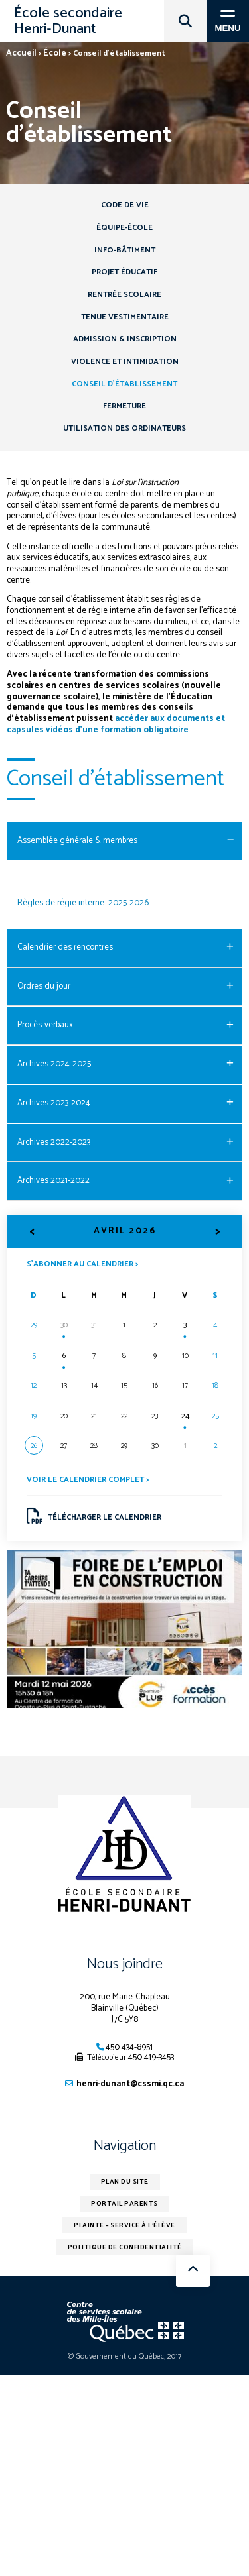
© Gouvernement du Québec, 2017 (124, 2356)
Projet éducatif (124, 272)
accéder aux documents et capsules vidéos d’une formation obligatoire (116, 724)
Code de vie (125, 205)
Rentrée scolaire (124, 294)
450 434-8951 (129, 2047)
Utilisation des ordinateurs (124, 428)
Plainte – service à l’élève (124, 2225)
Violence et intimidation (125, 361)
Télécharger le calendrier (94, 1516)
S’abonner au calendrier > (82, 1263)
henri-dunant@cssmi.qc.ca (130, 2084)
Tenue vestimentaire (125, 317)
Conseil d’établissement (124, 384)
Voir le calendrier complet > (88, 1479)
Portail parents (124, 2203)
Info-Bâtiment (124, 250)
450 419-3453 (151, 2057)
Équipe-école (124, 227)
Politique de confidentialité (125, 2247)
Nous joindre (125, 1964)
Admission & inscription (125, 339)
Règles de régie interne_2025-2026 (83, 903)
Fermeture (124, 406)
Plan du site (125, 2181)
